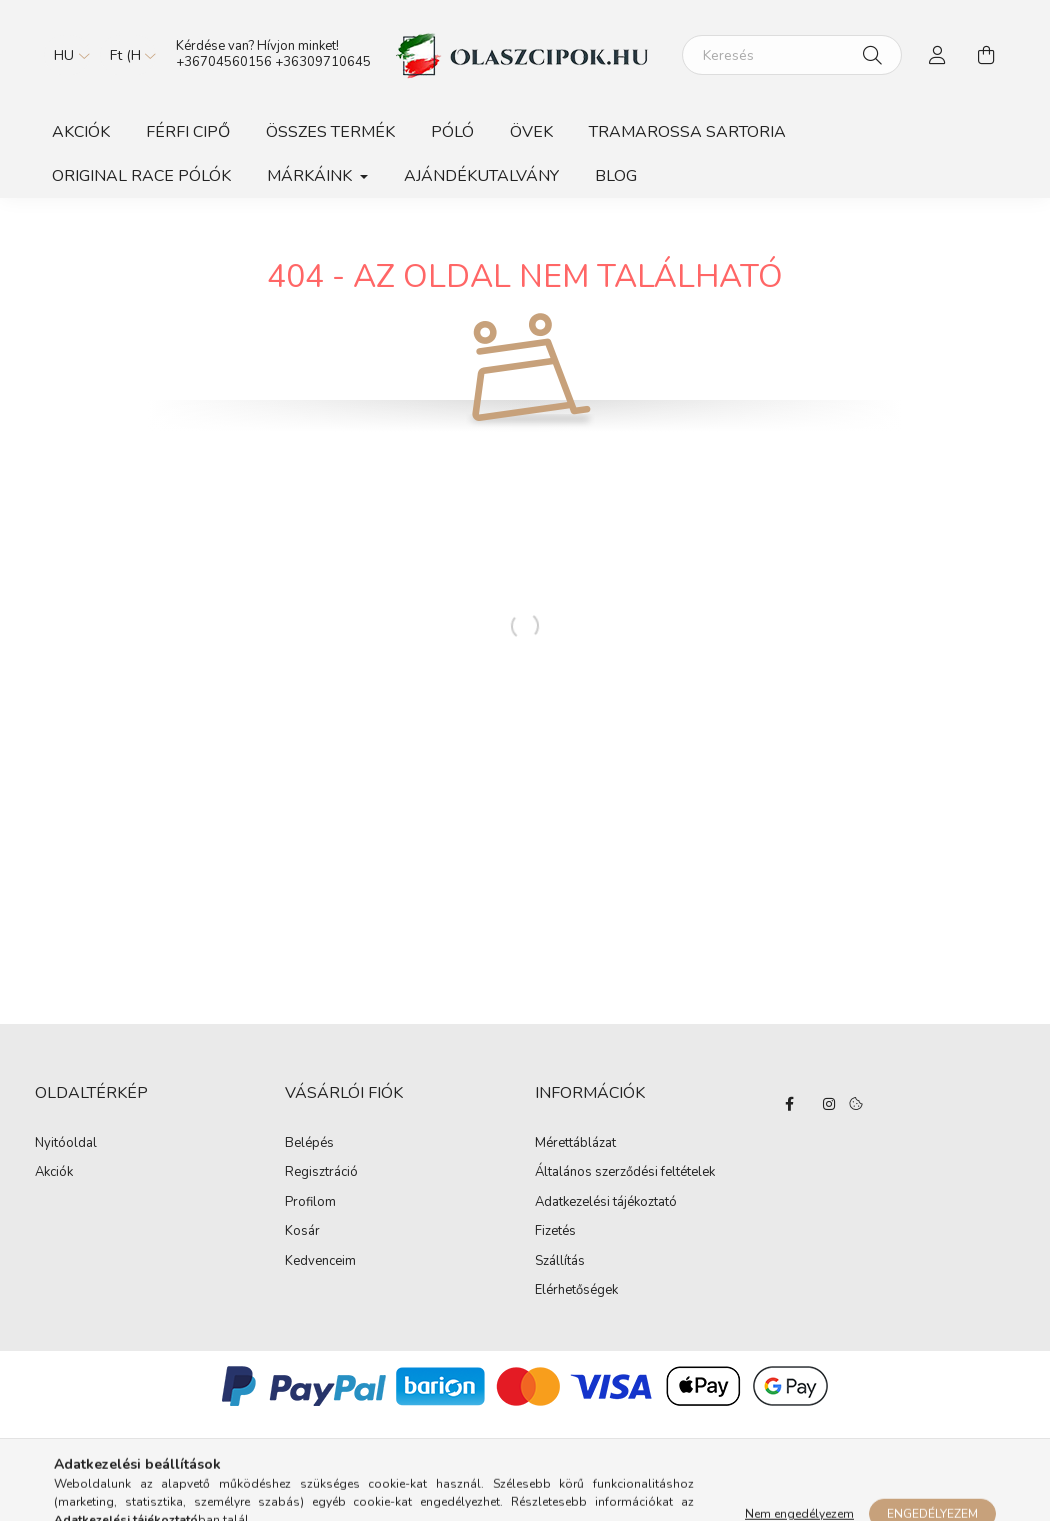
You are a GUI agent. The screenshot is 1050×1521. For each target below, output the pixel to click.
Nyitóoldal (66, 1143)
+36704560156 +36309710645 (273, 62)
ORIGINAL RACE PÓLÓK (141, 176)
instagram (829, 1104)
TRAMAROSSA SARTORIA (687, 132)
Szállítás (560, 1262)
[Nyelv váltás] (67, 55)
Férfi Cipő (188, 132)
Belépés (309, 1144)
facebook (789, 1104)
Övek (531, 132)
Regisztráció (321, 1173)
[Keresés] (792, 55)
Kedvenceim (320, 1262)
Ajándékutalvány (481, 176)
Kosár (302, 1232)
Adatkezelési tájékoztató (606, 1203)
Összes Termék (330, 132)
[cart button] (986, 55)
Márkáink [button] (311, 176)
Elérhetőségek (576, 1291)
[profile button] (938, 55)
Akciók (81, 132)
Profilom (310, 1203)
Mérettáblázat (575, 1144)
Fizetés (555, 1232)
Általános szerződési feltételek (625, 1173)
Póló (452, 132)
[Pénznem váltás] (128, 55)
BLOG (616, 176)
